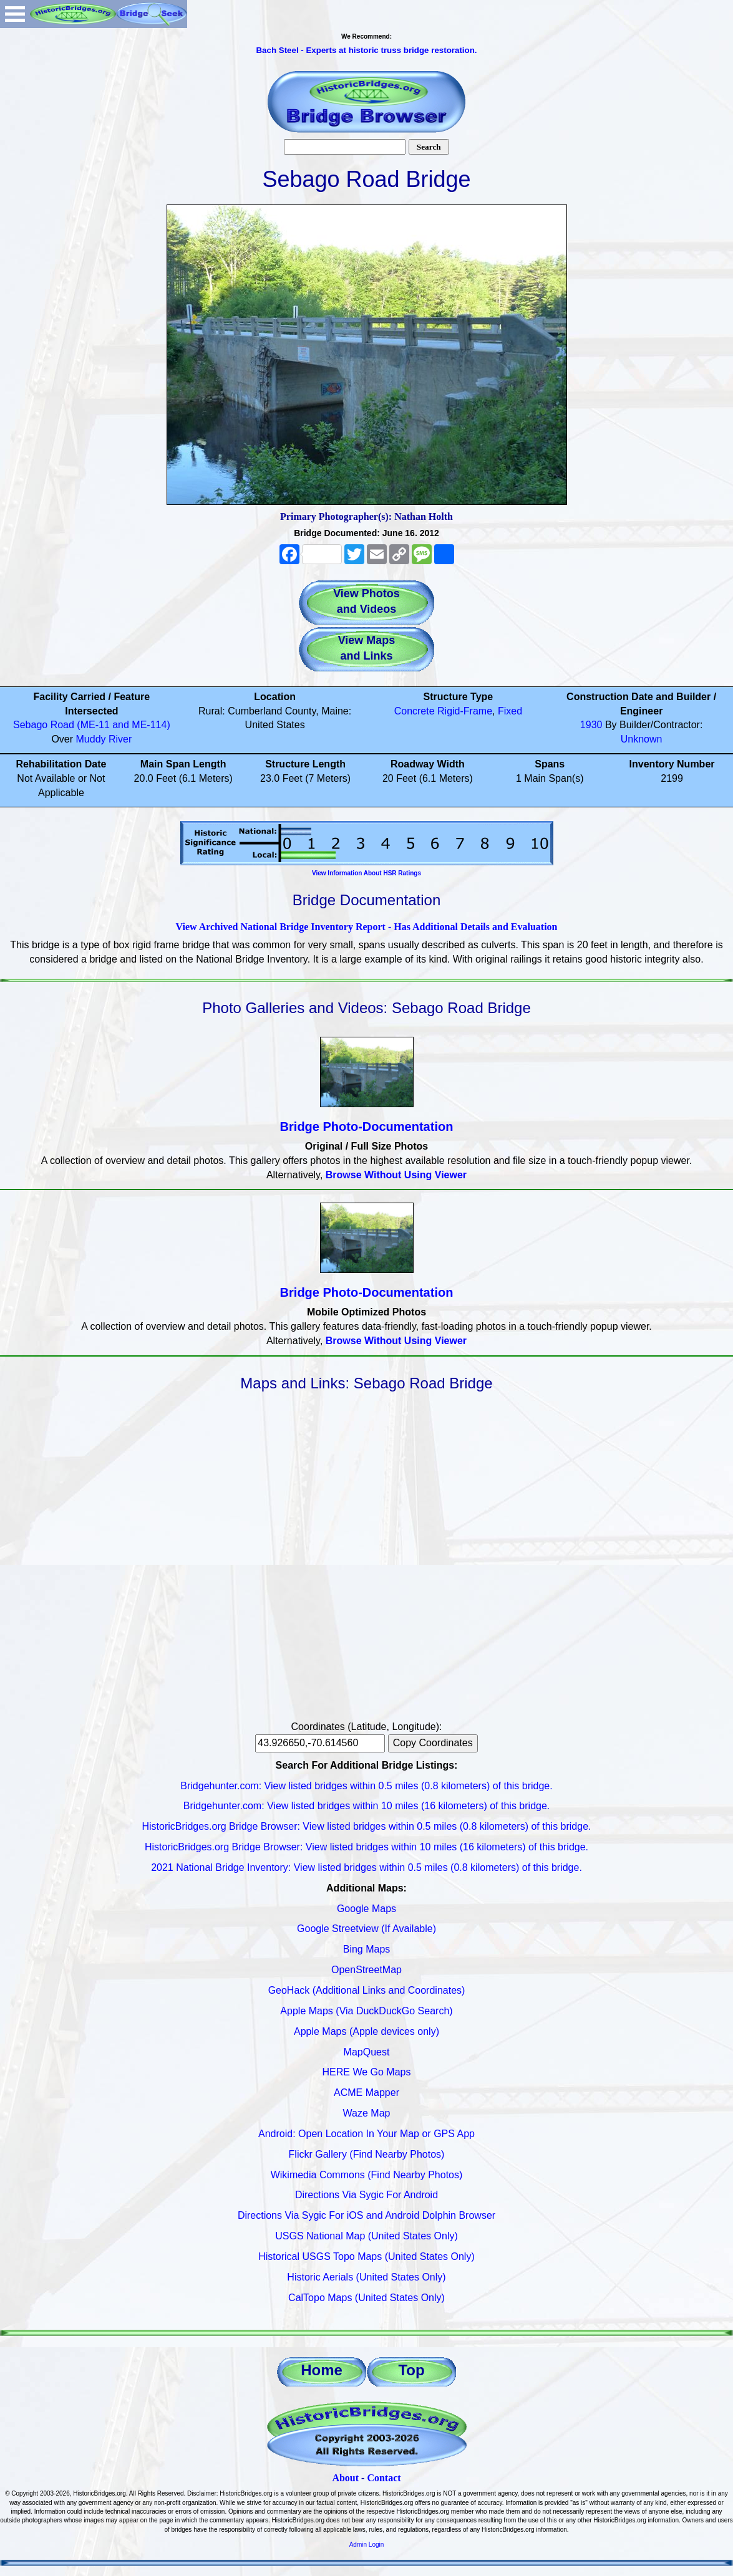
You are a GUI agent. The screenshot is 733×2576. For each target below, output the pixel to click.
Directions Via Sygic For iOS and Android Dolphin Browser (366, 2215)
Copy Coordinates (433, 1742)
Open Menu (15, 14)
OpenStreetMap (366, 1969)
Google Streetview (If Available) (366, 1928)
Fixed (510, 711)
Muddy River (104, 739)
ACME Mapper (366, 2092)
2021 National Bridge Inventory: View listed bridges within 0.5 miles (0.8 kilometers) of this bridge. (366, 1867)
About (345, 2478)
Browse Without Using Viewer (396, 1175)
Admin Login (366, 2544)
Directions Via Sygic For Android (366, 2194)
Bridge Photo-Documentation (367, 1126)
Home (321, 2370)
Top (411, 2370)
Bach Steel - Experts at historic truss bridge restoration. (366, 50)
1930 (591, 724)
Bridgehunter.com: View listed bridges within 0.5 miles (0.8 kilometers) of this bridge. (366, 1786)
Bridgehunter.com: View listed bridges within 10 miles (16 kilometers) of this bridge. (366, 1805)
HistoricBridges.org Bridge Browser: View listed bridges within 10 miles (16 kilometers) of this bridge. (366, 1847)
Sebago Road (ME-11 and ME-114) (91, 724)
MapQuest (367, 2052)
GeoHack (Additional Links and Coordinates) (366, 1990)
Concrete (414, 711)
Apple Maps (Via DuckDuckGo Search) (366, 2011)
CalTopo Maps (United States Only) (366, 2297)
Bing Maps (367, 1949)
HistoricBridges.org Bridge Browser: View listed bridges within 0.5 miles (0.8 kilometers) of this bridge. (366, 1826)
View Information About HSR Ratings (366, 873)
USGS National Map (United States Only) (366, 2236)
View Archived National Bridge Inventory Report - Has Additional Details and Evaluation (366, 926)
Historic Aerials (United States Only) (366, 2277)
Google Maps (366, 1908)
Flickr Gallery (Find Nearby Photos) (367, 2154)
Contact (383, 2478)
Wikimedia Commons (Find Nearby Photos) (367, 2175)
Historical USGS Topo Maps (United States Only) (366, 2256)
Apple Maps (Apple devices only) (366, 2031)
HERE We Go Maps (367, 2072)
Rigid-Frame (464, 711)
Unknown (642, 739)
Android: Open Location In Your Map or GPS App (366, 2133)
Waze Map (367, 2113)
